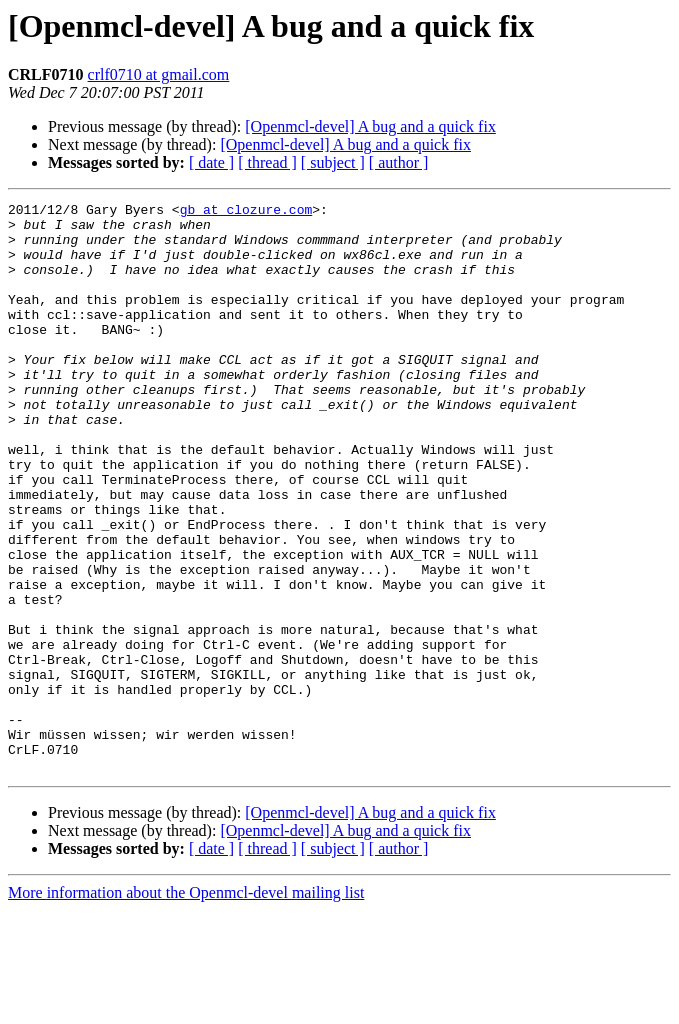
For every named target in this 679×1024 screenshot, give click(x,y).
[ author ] (399, 162)
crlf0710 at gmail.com (159, 74)
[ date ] (211, 162)
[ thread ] (267, 162)
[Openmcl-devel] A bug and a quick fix (370, 126)
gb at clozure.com (246, 212)
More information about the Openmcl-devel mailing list (186, 1006)
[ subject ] (333, 162)
